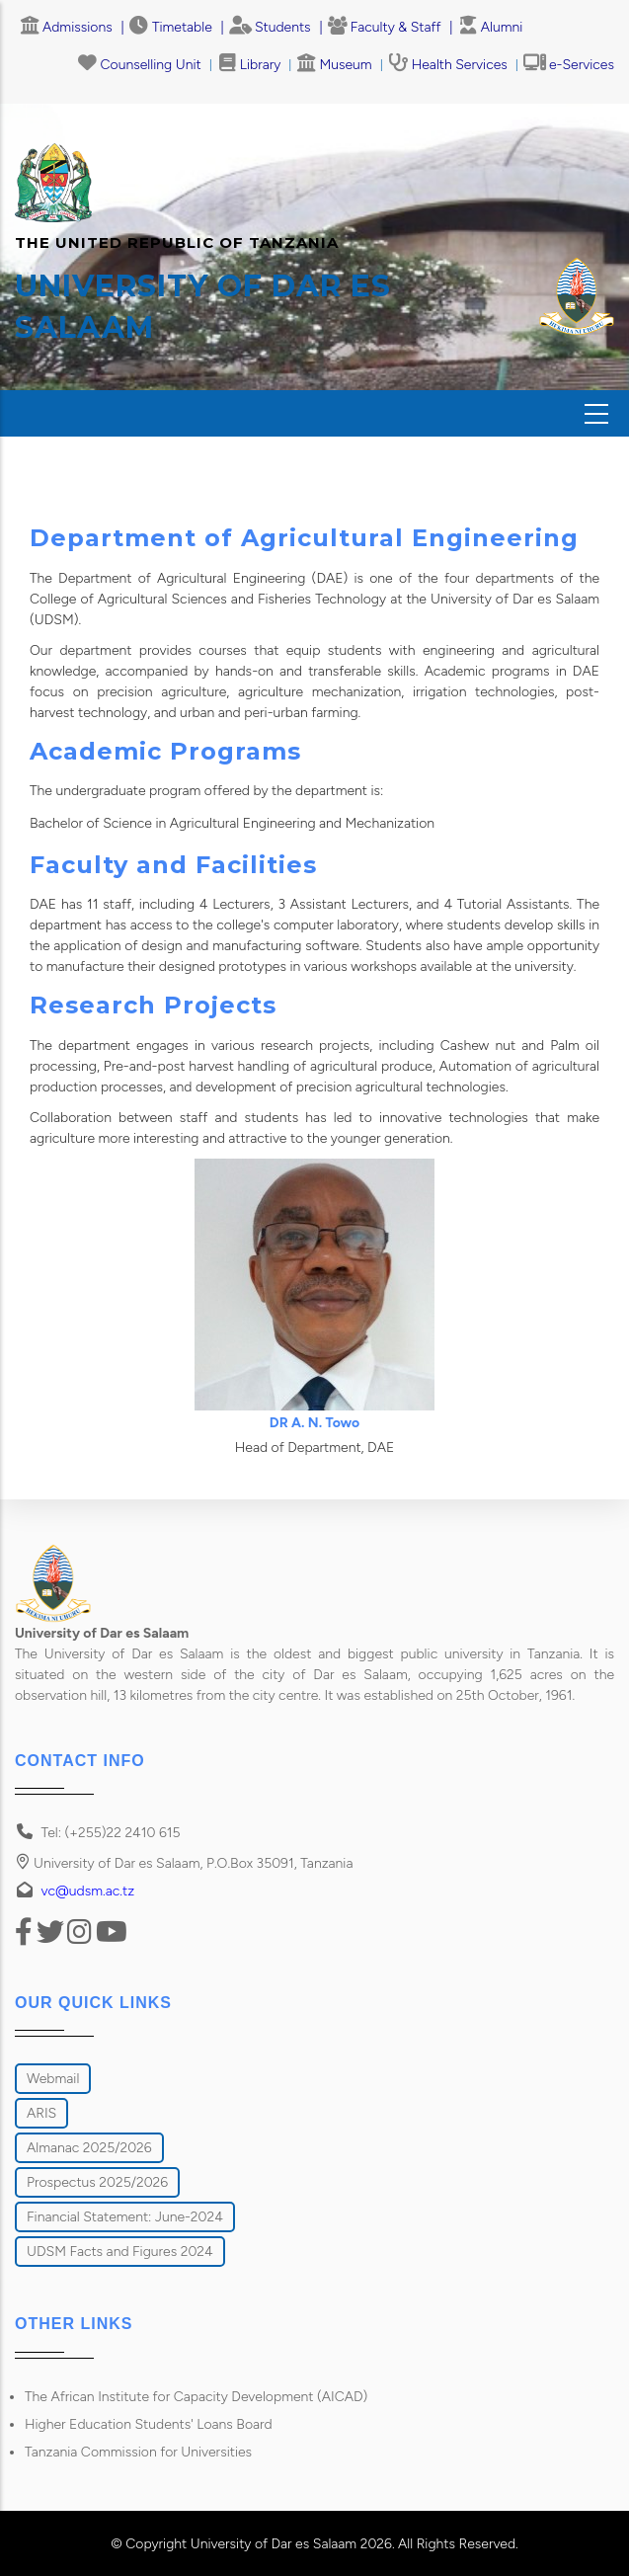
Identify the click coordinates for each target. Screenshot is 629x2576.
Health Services (448, 64)
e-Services (568, 64)
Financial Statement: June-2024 (125, 2217)
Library (249, 64)
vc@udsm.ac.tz (88, 1891)
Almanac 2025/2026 (89, 2147)
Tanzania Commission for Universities (138, 2452)
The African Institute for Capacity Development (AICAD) (196, 2396)
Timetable (170, 27)
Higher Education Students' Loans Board (149, 2424)
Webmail (53, 2078)
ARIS (41, 2113)
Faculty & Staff (384, 27)
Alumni (490, 27)
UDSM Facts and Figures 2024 (120, 2251)
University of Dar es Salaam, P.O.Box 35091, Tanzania (184, 1863)
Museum (333, 64)
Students (270, 27)
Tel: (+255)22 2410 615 (111, 1832)
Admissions (66, 27)
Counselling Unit (139, 64)
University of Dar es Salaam (273, 2544)
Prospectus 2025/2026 (97, 2182)
